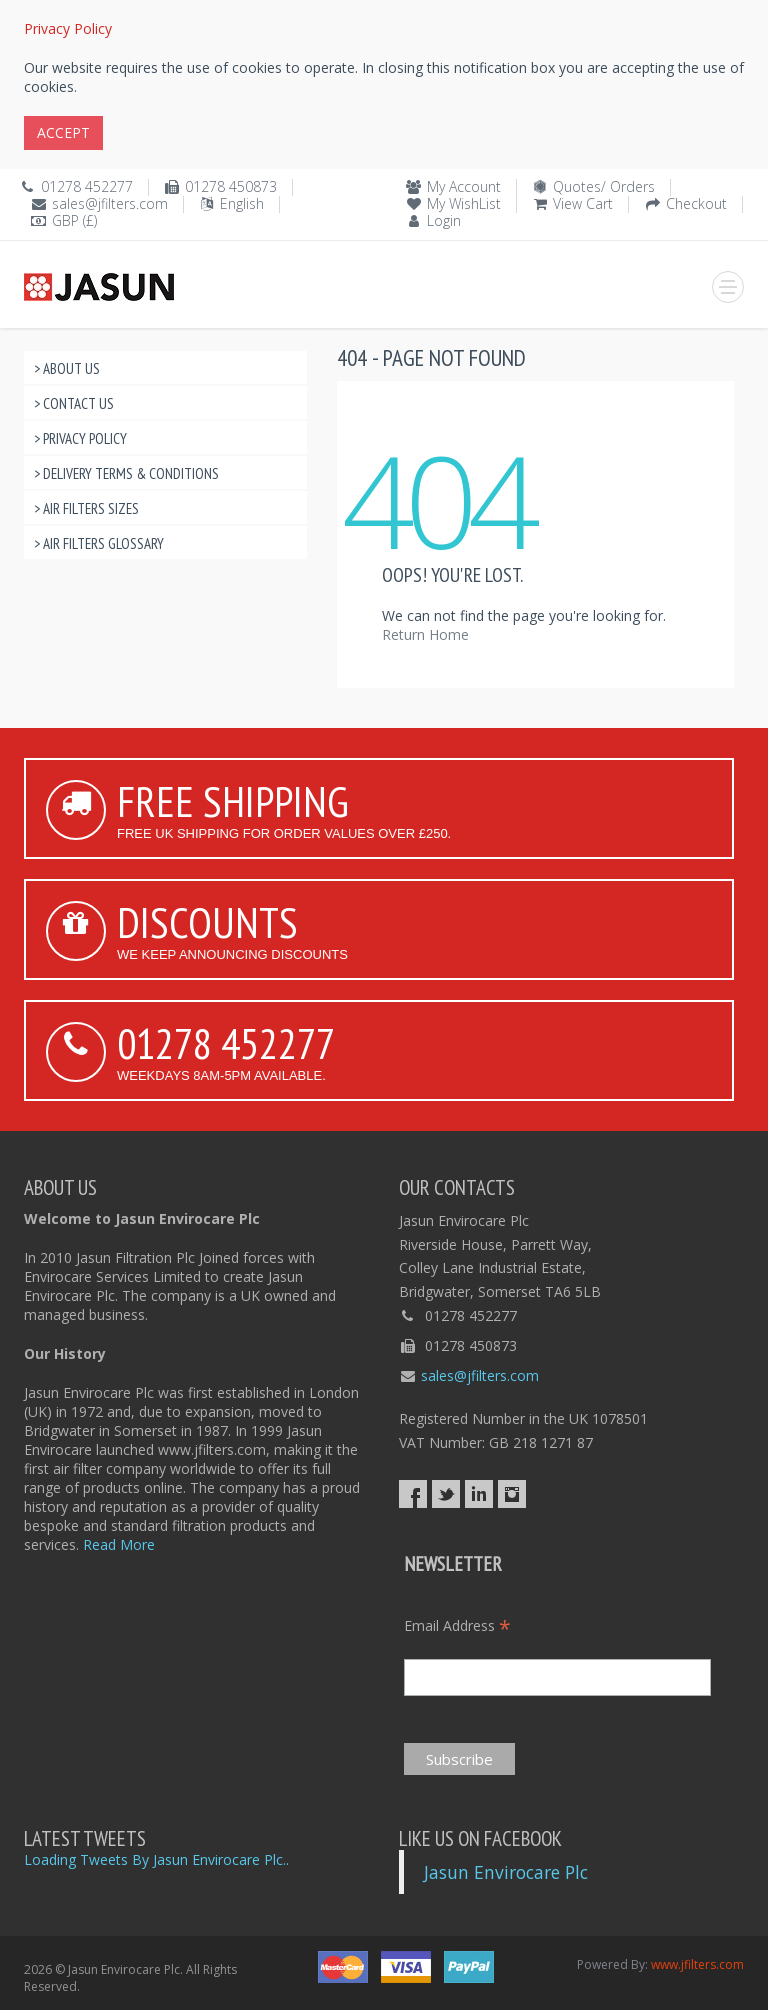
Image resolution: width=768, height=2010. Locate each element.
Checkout (696, 203)
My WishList (464, 203)
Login (444, 220)
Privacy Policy (68, 28)
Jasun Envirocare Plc (506, 1872)
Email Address (457, 1625)
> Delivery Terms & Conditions (126, 473)
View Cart (583, 203)
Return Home (425, 634)
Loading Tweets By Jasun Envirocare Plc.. (156, 1859)
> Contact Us (74, 403)
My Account (464, 186)
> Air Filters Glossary (99, 543)
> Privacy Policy (80, 438)
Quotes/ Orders (604, 186)
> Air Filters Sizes (86, 508)
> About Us (67, 368)
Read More (119, 1544)
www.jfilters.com (697, 1964)
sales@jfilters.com (110, 203)
